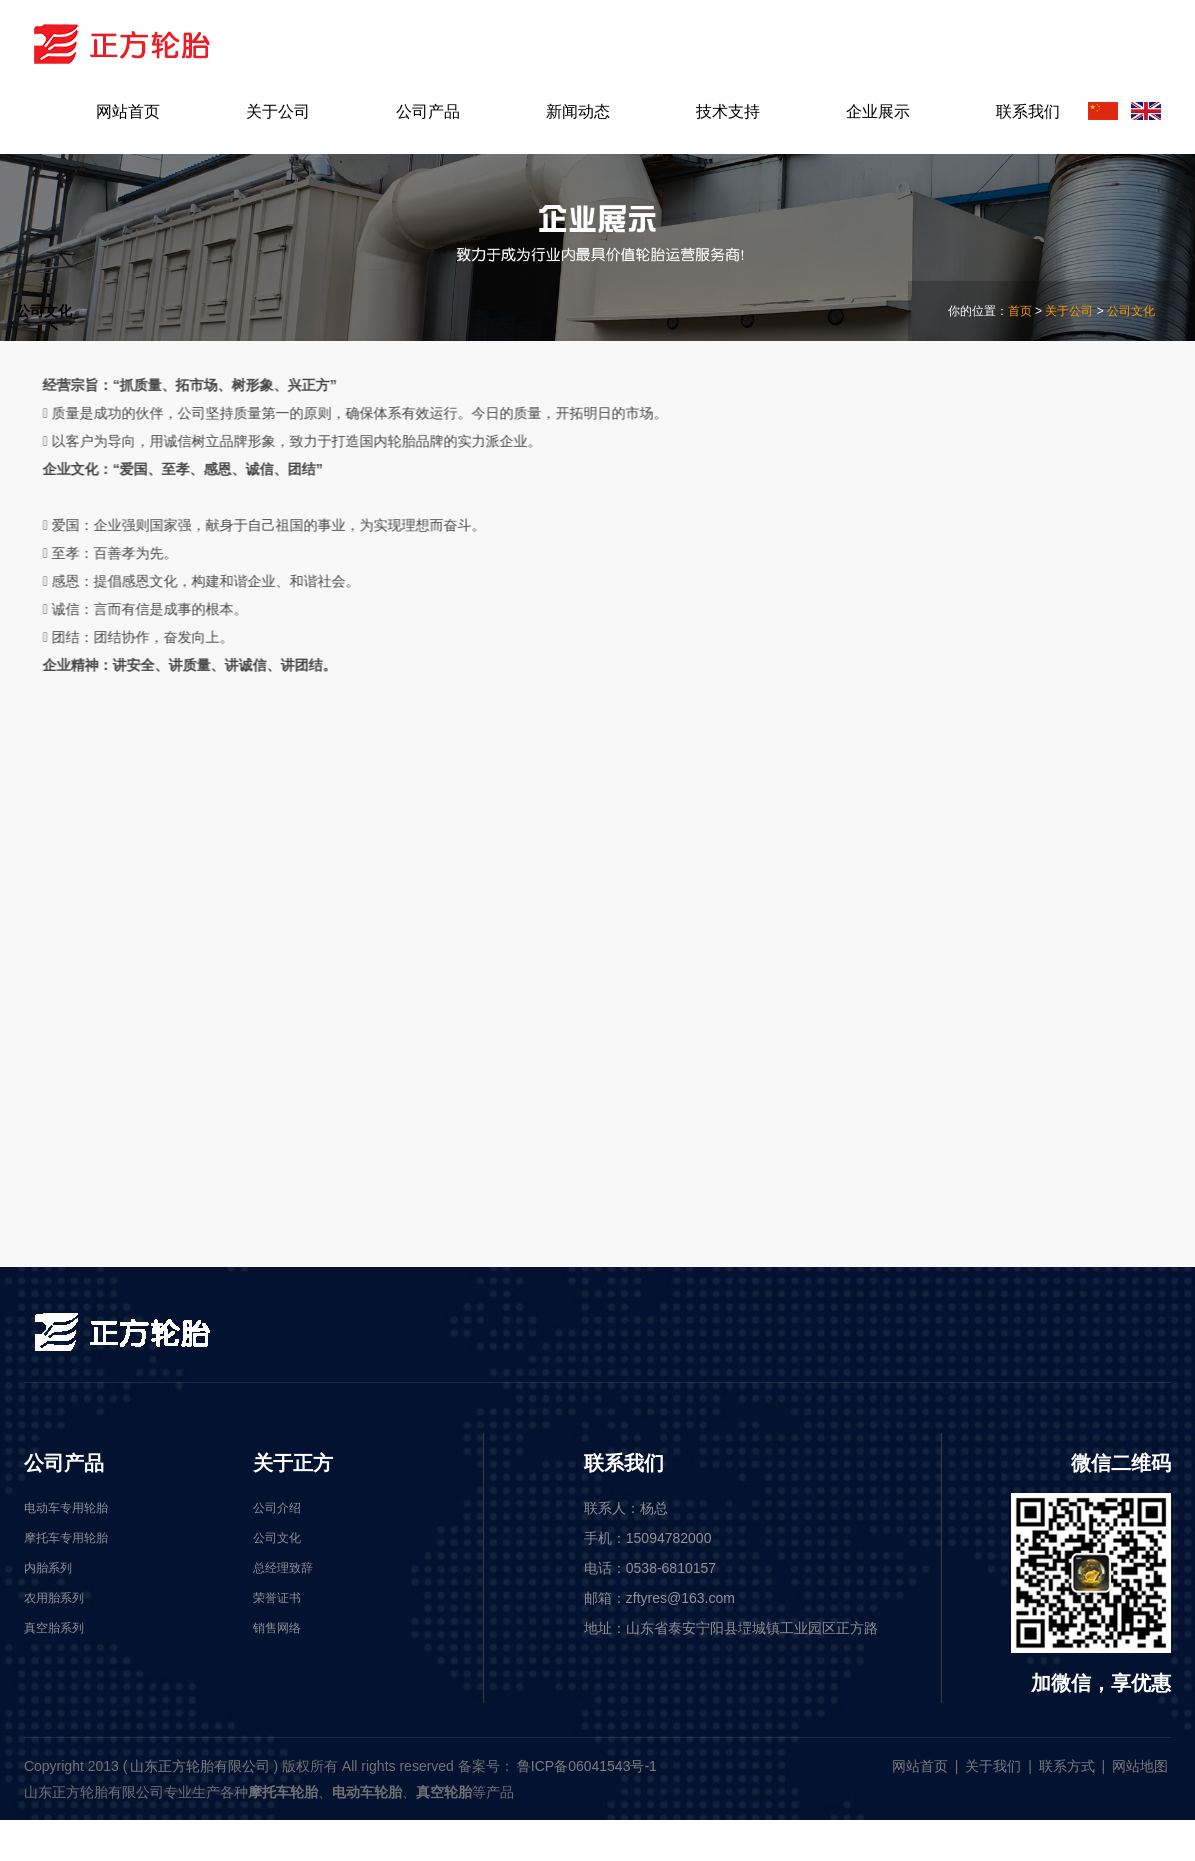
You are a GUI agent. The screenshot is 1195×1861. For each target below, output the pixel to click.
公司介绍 (964, 465)
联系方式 (1067, 1766)
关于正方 (293, 1463)
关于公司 (1069, 311)
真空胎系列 (972, 1082)
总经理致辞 (972, 581)
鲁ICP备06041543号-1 (587, 1766)
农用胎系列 (972, 1024)
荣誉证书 (964, 639)
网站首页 (920, 1766)
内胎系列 (964, 1140)
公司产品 (64, 1463)
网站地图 (1140, 1766)
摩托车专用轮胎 (988, 908)
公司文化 (1131, 311)
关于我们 (993, 1766)
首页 (1020, 311)
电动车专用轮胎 (988, 966)
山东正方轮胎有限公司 (200, 1766)
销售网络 (964, 697)
